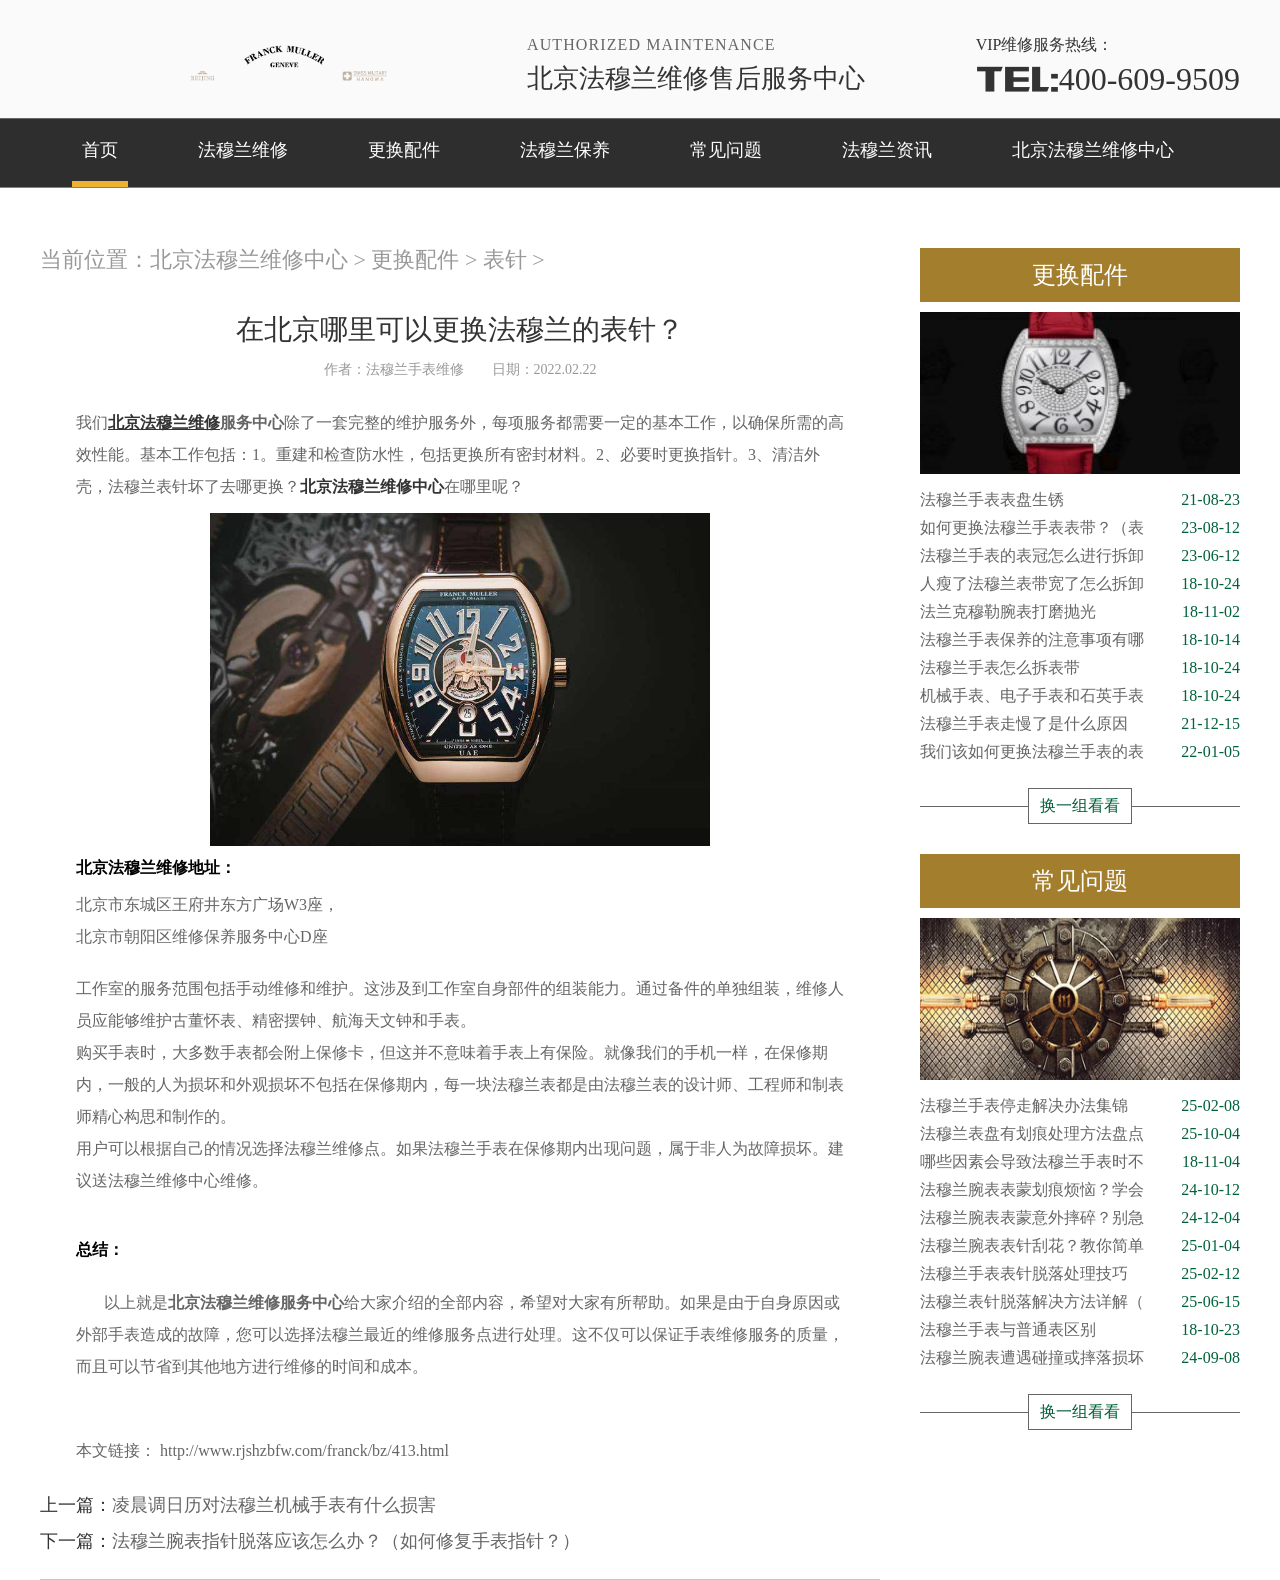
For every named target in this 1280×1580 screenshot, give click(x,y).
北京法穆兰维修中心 (1093, 150)
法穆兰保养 (565, 150)
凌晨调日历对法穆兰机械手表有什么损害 (274, 1505)
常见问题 (726, 150)
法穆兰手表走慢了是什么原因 (1080, 724)
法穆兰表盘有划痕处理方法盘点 (1080, 1134)
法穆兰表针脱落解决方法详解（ (1080, 1302)
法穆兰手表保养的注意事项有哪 (1080, 640)
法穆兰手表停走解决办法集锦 (1080, 1106)
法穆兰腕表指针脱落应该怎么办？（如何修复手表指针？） (346, 1541)
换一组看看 (1080, 805)
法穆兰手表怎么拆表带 (1080, 668)
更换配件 (404, 150)
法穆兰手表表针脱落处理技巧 (1080, 1274)
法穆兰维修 (243, 150)
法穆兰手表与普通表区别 (1080, 1330)
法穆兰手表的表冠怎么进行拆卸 (1080, 556)
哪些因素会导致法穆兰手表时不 (1080, 1162)
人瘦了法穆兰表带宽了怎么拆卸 (1080, 584)
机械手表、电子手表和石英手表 (1080, 696)
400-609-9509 (1108, 79)
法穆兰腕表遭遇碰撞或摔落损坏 (1080, 1358)
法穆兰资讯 (887, 150)
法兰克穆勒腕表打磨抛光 (1080, 612)
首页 (100, 150)
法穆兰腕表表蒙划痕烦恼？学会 (1080, 1190)
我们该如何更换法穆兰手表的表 (1080, 752)
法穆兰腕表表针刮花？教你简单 (1080, 1246)
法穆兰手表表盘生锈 (1080, 500)
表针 (505, 259)
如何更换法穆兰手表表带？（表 (1080, 528)
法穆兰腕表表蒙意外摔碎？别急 (1080, 1218)
